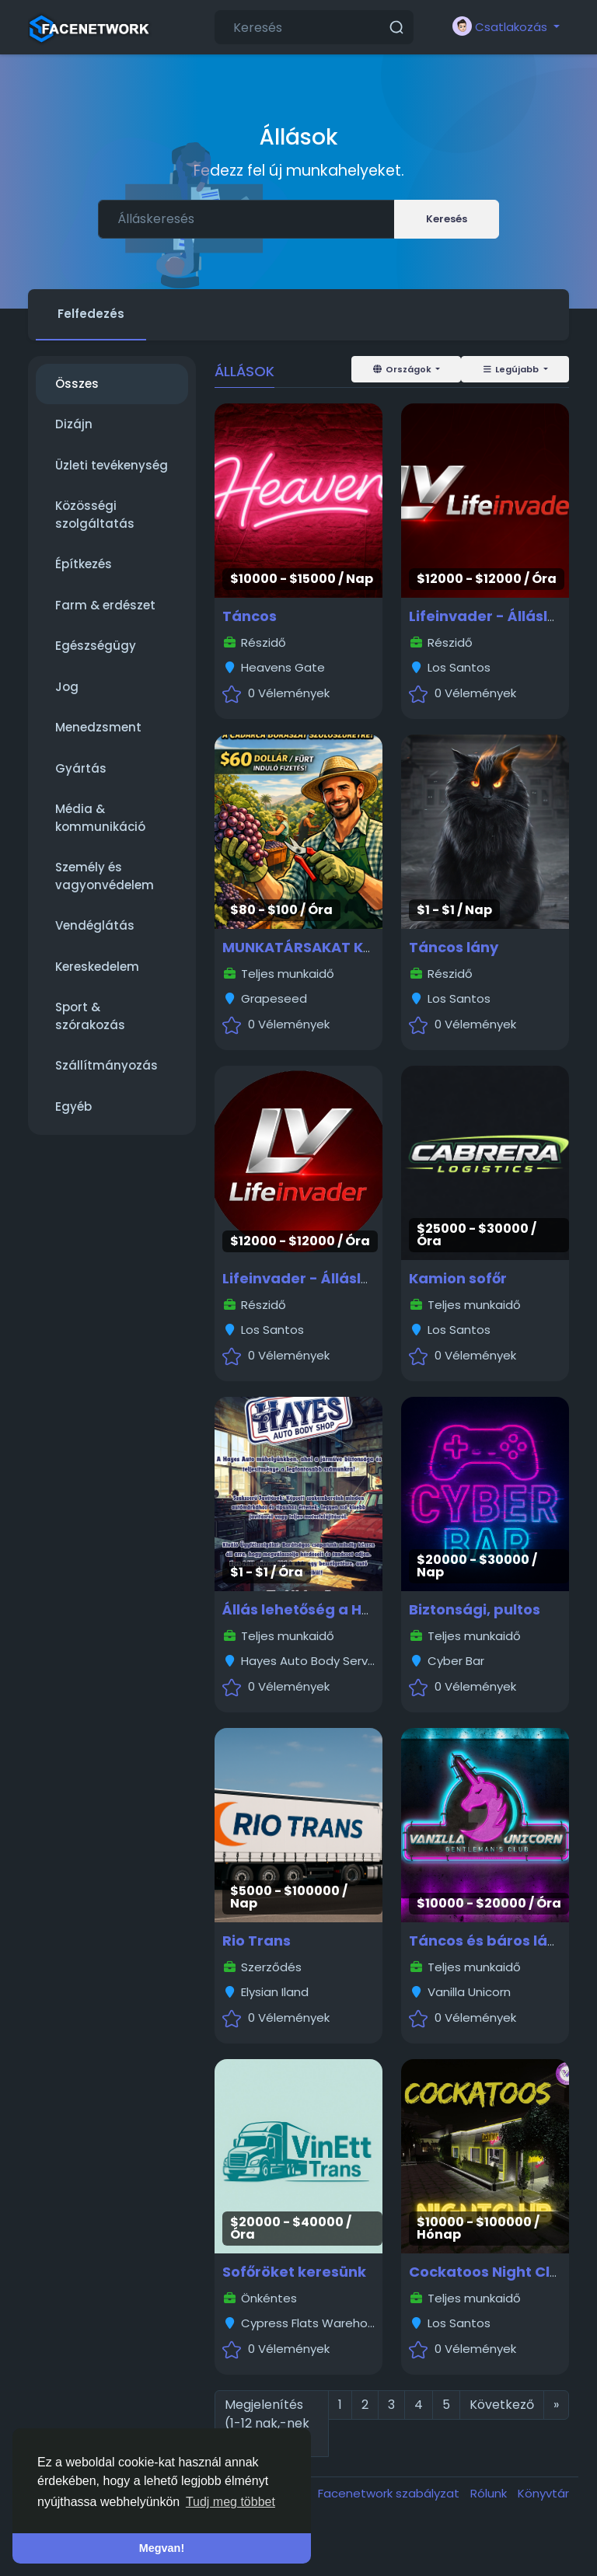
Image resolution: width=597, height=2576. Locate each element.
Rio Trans (256, 1940)
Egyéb (73, 1106)
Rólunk (490, 2493)
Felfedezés (91, 313)
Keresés (446, 218)
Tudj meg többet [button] (230, 2501)
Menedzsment (98, 727)
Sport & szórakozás (90, 1016)
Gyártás (80, 768)
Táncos (249, 616)
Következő (502, 2405)
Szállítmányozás (106, 1065)
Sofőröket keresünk (294, 2271)
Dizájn (74, 424)
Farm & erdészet (105, 605)
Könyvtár (543, 2493)
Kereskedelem (97, 966)
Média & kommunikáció (100, 818)
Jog (67, 687)
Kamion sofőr (458, 1278)
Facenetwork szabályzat (390, 2493)
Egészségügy (95, 645)
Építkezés (83, 564)
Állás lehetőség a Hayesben (324, 1609)
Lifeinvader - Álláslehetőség (326, 1278)
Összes (77, 383)
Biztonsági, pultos (474, 1609)
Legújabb (511, 369)
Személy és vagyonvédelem (104, 876)
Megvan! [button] (161, 2548)
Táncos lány (453, 947)
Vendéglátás (94, 925)
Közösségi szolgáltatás (94, 514)
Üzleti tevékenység (111, 465)
